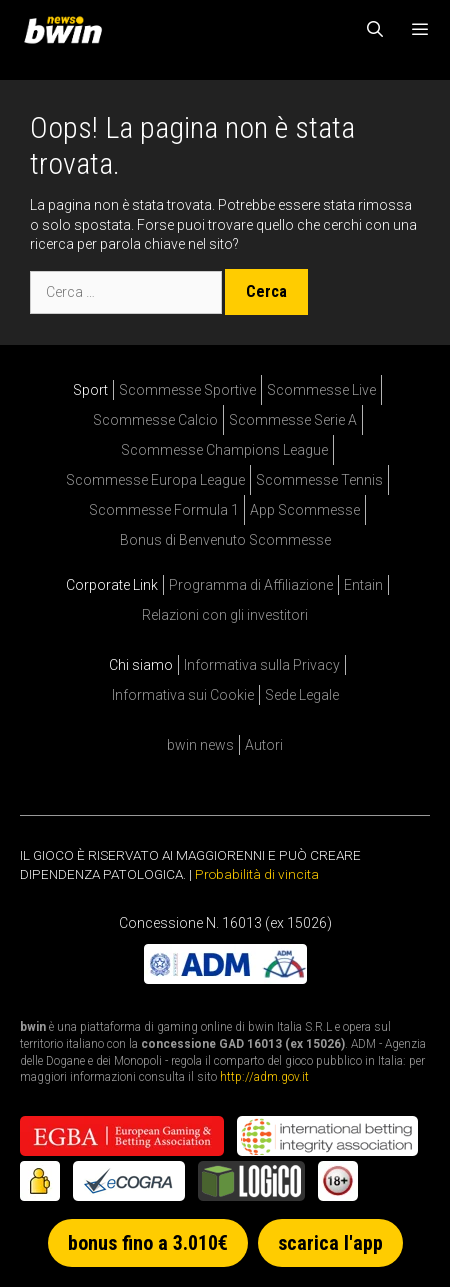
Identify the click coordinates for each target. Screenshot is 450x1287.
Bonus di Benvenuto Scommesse (225, 540)
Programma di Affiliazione (251, 585)
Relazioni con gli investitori (225, 615)
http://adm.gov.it (264, 1077)
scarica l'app (330, 1243)
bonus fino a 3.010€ (148, 1243)
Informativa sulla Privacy (262, 665)
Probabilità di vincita (257, 874)
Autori (264, 745)
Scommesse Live (321, 390)
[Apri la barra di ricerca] (375, 30)
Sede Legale (302, 695)
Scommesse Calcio (155, 420)
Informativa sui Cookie (183, 695)
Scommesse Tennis (319, 480)
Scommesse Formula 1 (164, 510)
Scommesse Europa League (155, 480)
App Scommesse (305, 510)
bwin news (200, 745)
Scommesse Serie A (293, 420)
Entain (363, 585)
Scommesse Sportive (187, 390)
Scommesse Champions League (224, 450)
